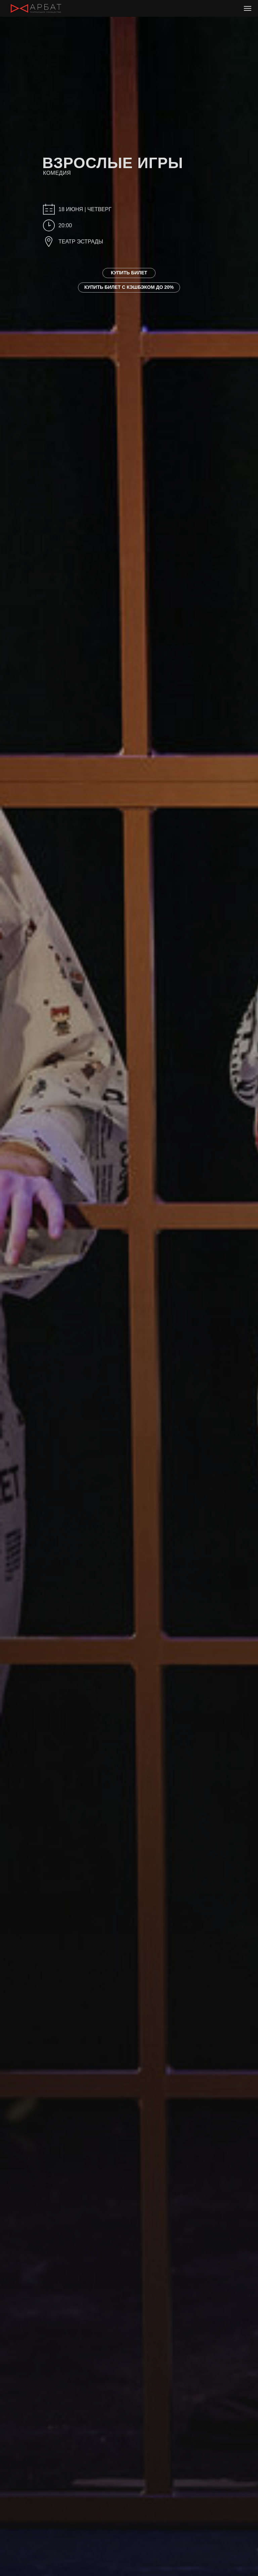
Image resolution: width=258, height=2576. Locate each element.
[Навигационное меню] (247, 8)
